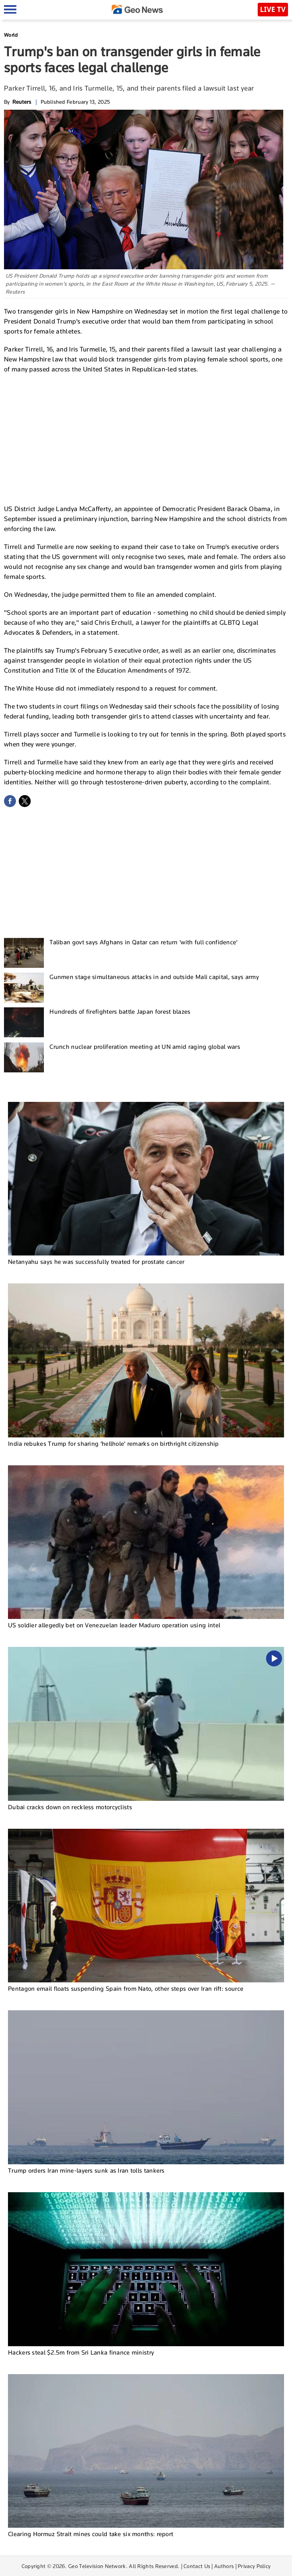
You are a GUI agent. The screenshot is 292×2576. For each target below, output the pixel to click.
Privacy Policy (254, 2566)
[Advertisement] (146, 438)
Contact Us (196, 2566)
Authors (224, 2566)
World (11, 35)
